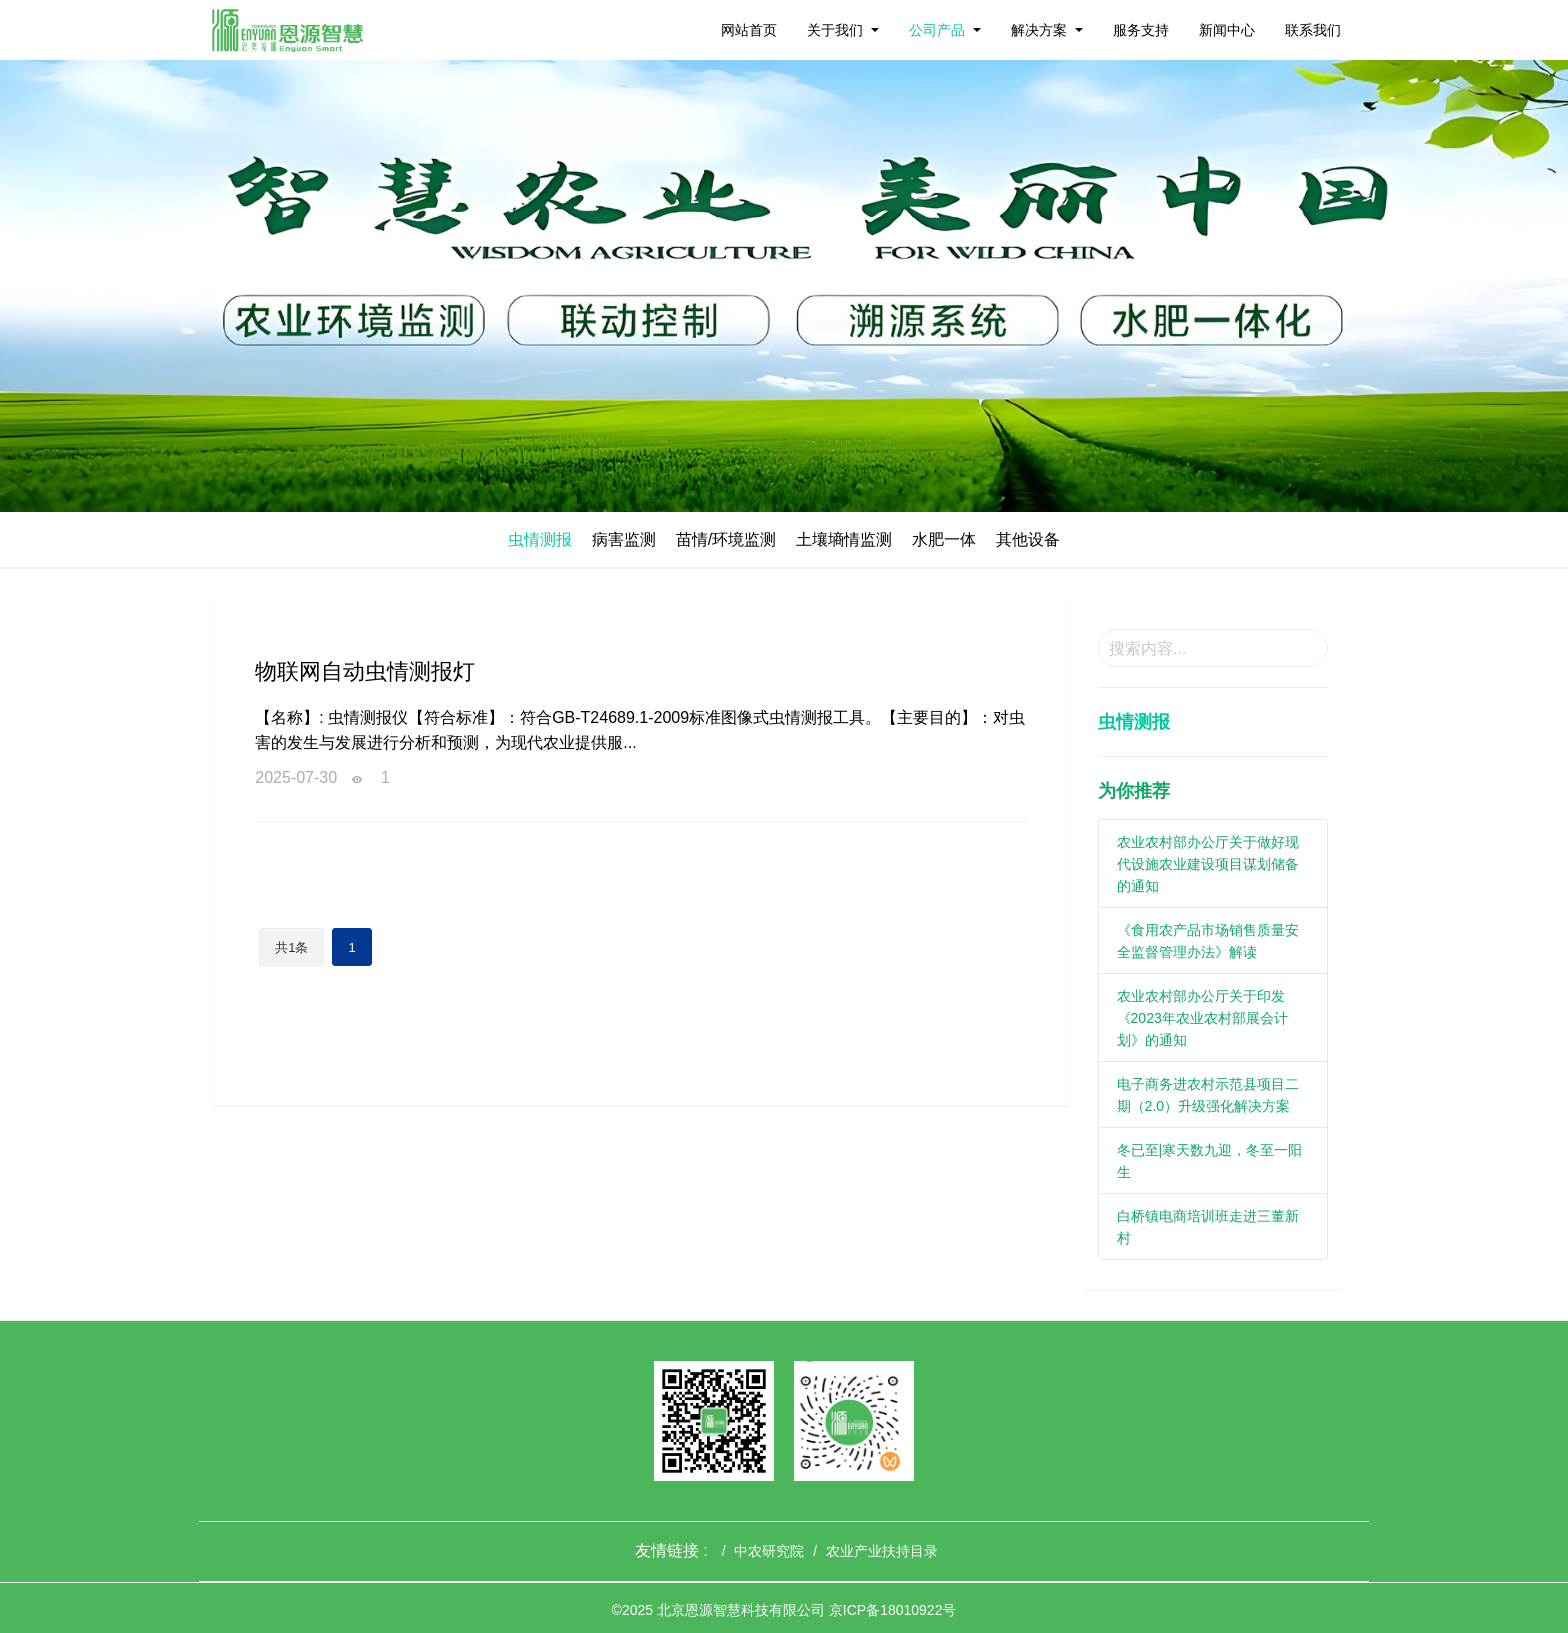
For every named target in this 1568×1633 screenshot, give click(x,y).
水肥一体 (944, 539)
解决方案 (1039, 30)
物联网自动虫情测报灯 (365, 671)
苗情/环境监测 (726, 539)
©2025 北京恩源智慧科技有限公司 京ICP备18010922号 (784, 1610)
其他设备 (1028, 539)
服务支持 (1141, 30)
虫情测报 (540, 539)
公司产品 (937, 30)
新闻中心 (1227, 30)
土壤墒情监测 (844, 539)
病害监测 (624, 539)
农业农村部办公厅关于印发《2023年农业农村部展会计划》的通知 (1202, 1018)
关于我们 (835, 30)
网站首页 (749, 30)
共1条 (291, 947)
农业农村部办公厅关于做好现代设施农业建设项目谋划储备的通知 (1208, 864)
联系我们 (1313, 30)
